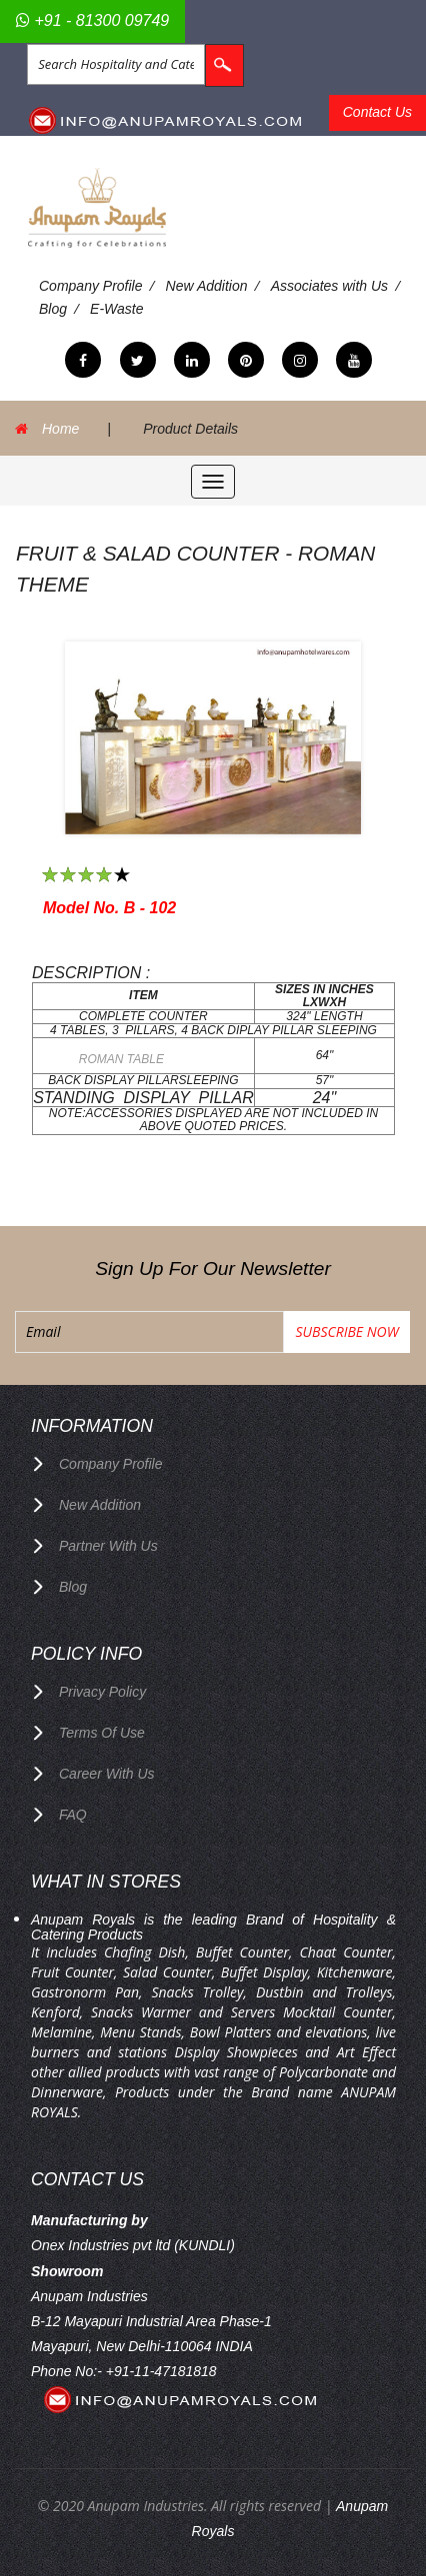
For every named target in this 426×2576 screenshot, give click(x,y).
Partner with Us (108, 1546)
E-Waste (116, 309)
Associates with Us (329, 286)
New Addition (207, 286)
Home (60, 429)
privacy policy (102, 1692)
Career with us (107, 1774)
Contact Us (377, 112)
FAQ (73, 1815)
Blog (53, 309)
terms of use (102, 1733)
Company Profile (91, 286)
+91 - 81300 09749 (92, 20)
